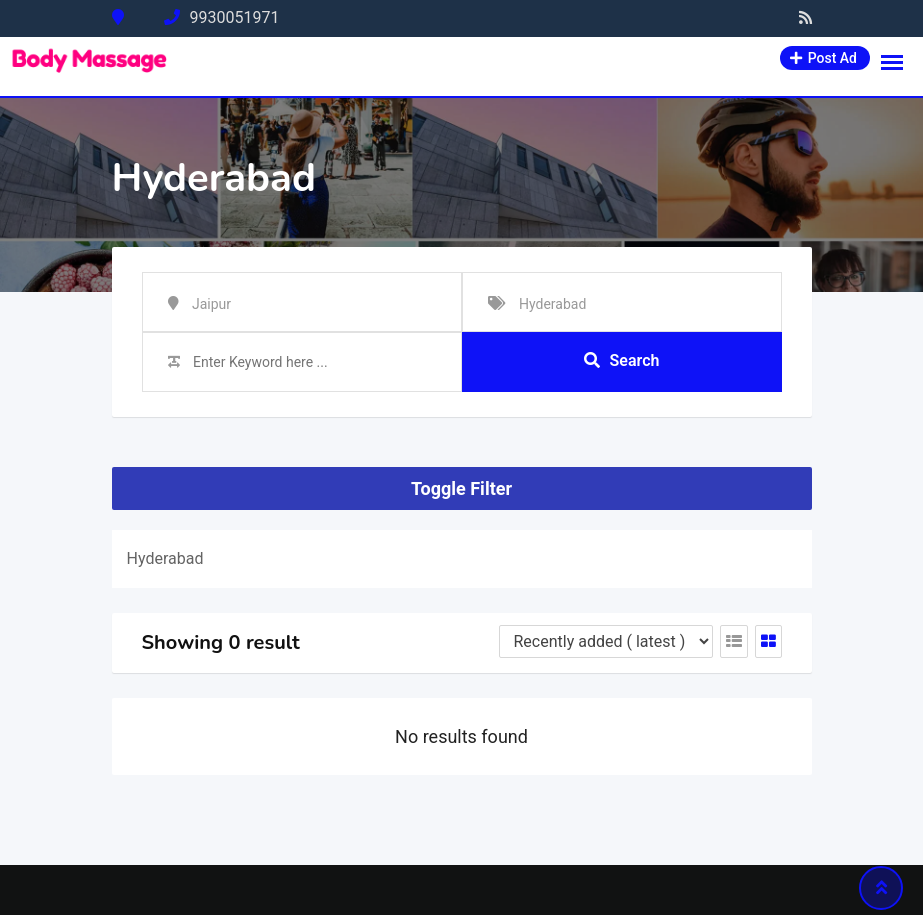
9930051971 (235, 17)
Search (622, 360)
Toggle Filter (461, 488)
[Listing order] (606, 641)
